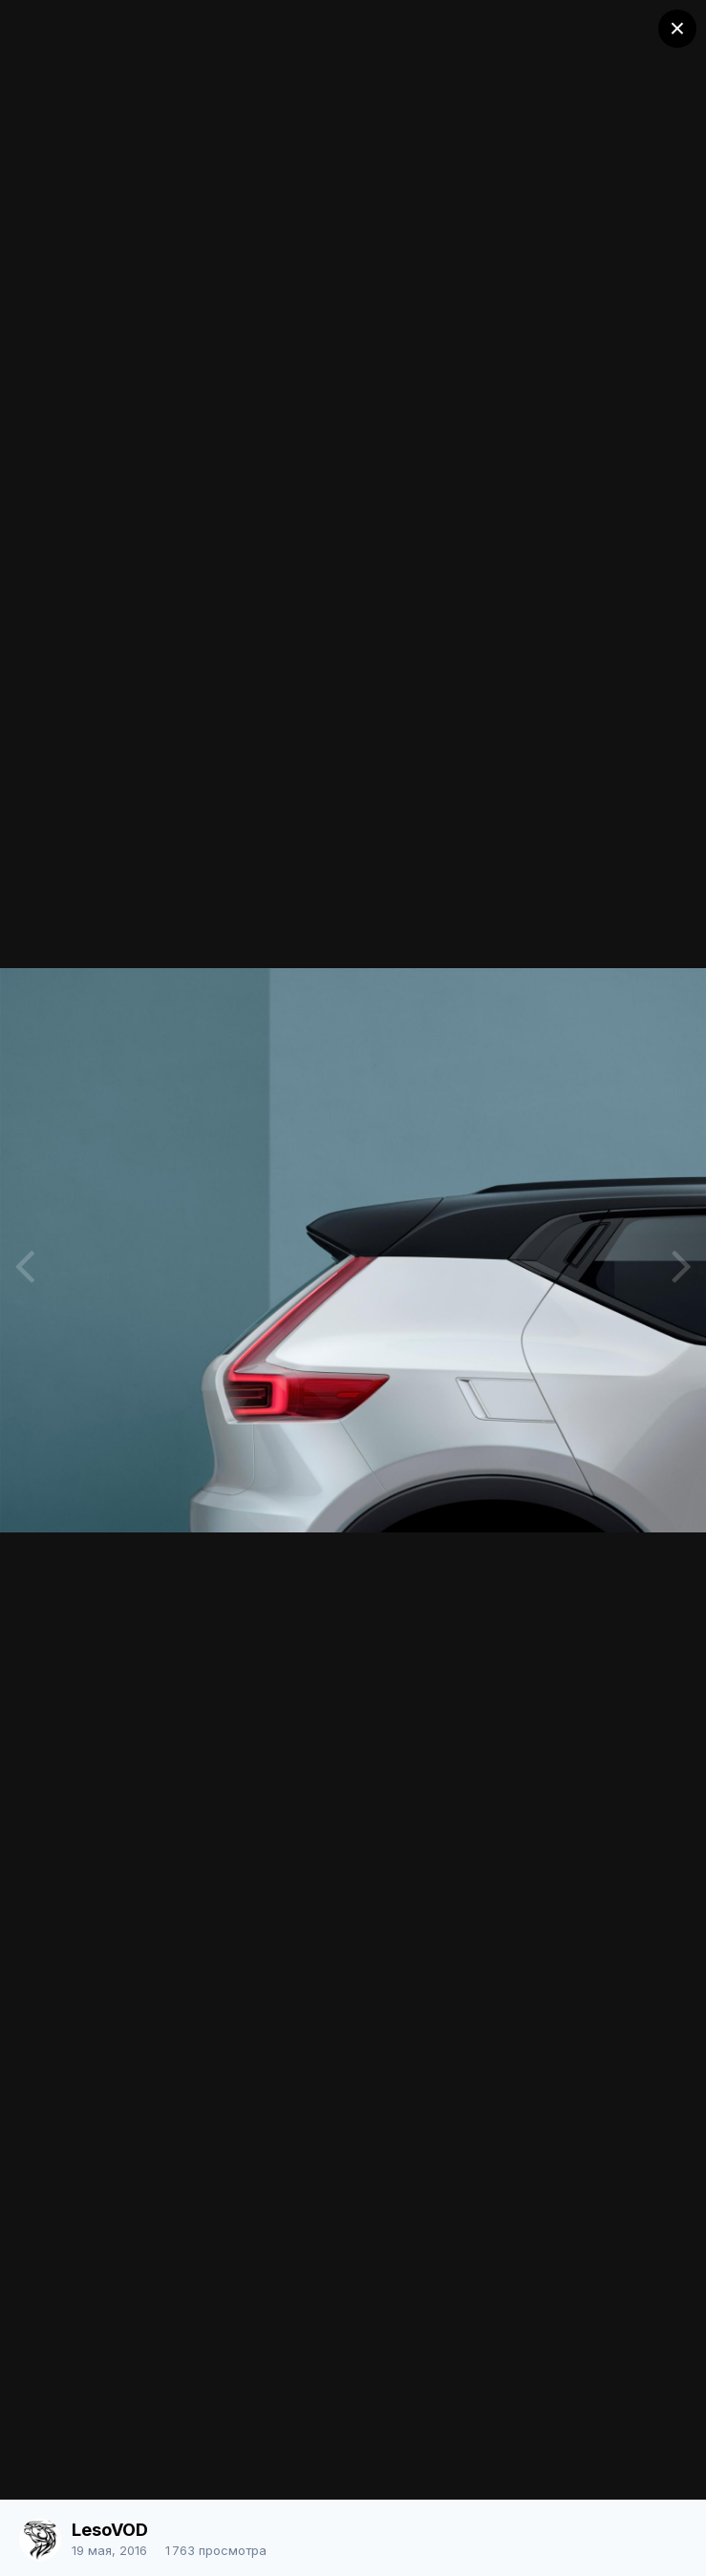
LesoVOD (110, 2530)
